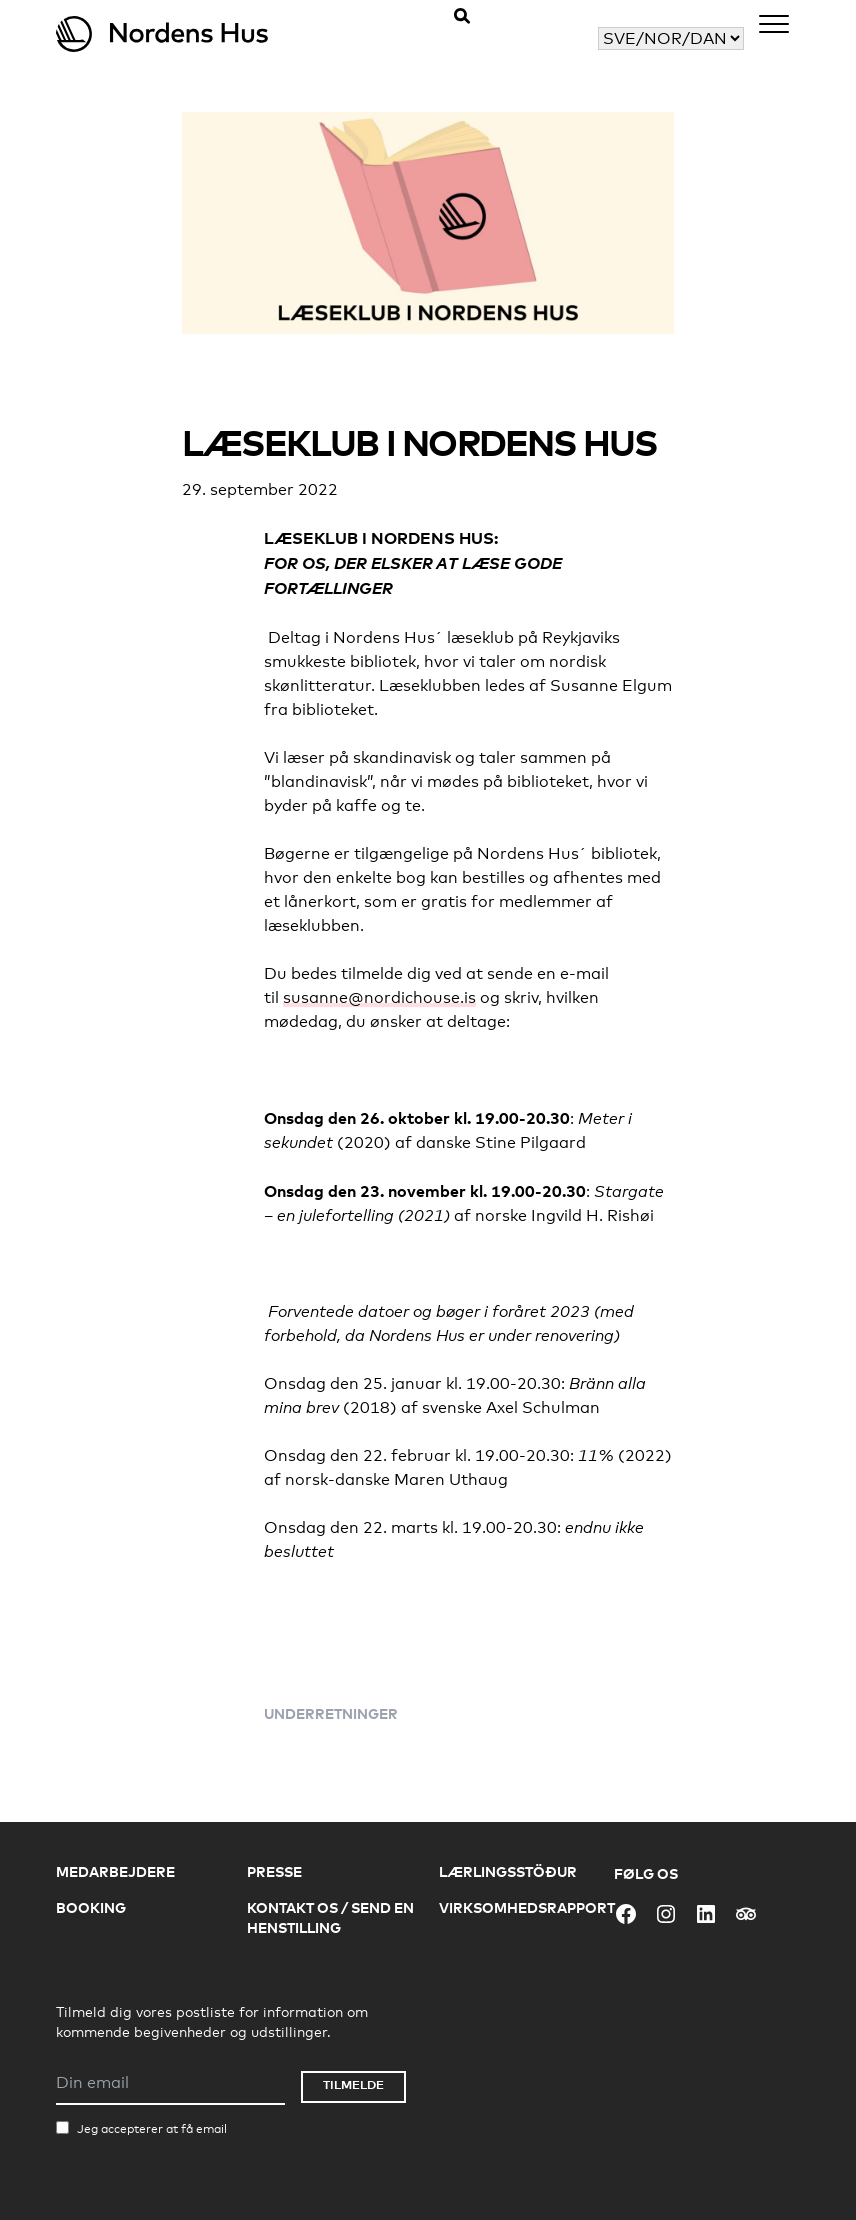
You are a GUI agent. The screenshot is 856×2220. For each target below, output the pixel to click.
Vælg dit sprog (542, 38)
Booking (91, 1907)
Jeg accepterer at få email (152, 2129)
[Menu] (774, 27)
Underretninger (331, 1713)
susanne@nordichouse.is (379, 997)
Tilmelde (353, 2084)
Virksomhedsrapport (527, 1907)
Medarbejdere (115, 1871)
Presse (274, 1871)
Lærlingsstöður (508, 1871)
